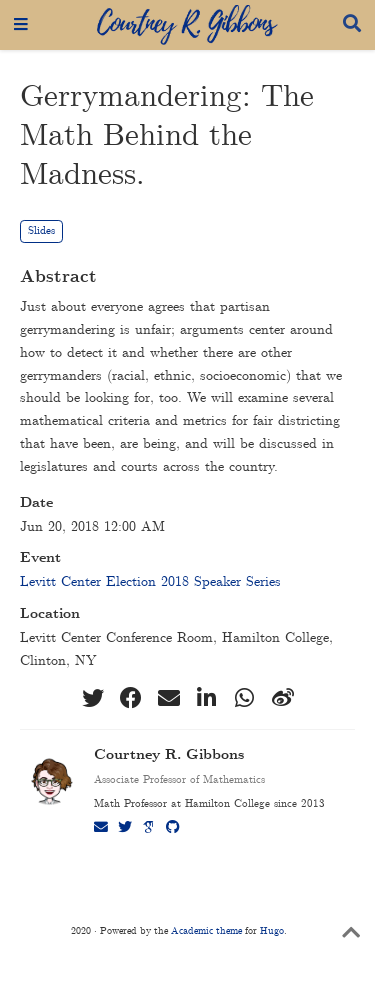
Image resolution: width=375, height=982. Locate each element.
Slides (41, 231)
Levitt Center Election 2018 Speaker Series (150, 582)
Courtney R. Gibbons (169, 755)
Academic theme (206, 931)
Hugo (272, 931)
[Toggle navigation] (21, 25)
